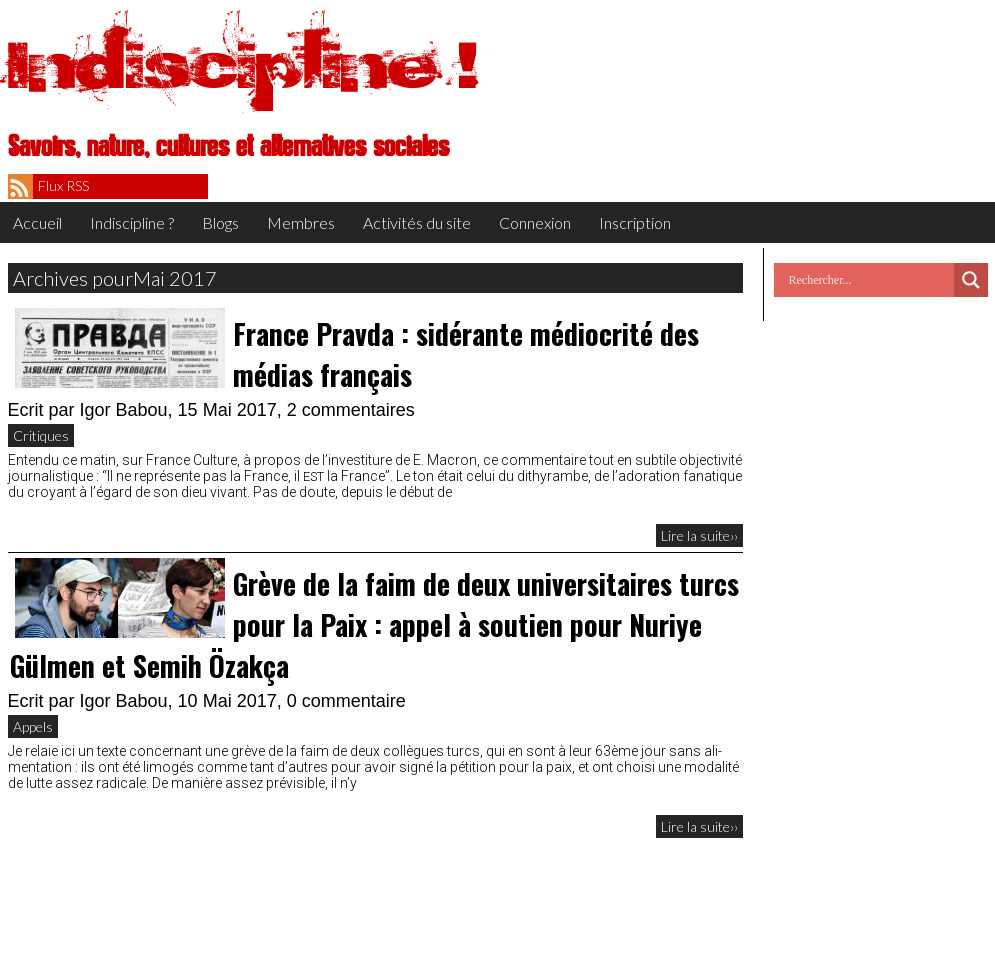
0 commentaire (346, 701)
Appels (33, 726)
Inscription (635, 222)
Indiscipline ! (243, 65)
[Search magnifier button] (971, 280)
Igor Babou (124, 410)
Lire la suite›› (699, 535)
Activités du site (417, 222)
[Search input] (869, 280)
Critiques (41, 435)
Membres (301, 222)
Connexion (535, 222)
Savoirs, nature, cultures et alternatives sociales (228, 147)
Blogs (220, 222)
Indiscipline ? (132, 222)
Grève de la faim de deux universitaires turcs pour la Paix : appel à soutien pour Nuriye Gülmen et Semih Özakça (374, 624)
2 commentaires (351, 410)
